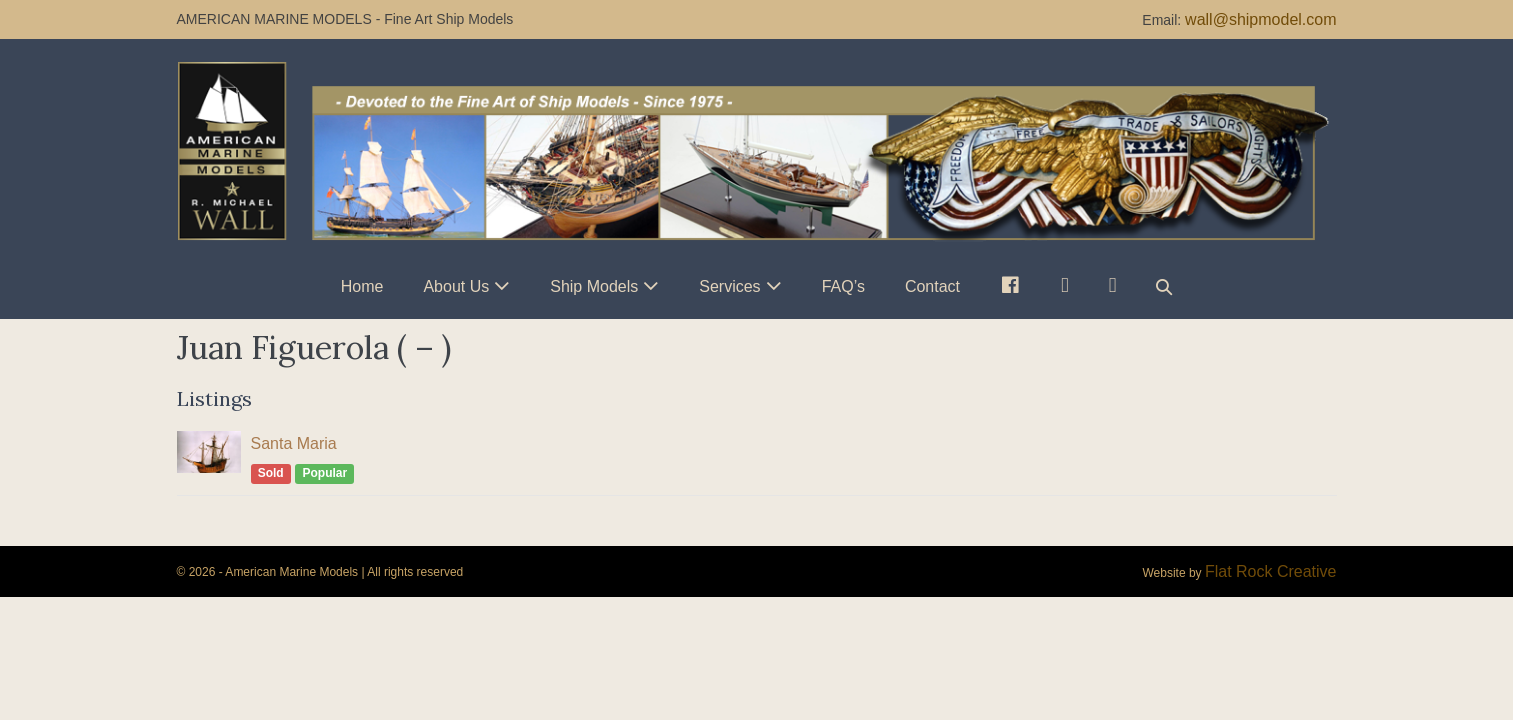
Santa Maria (294, 443)
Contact (932, 286)
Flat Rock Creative (1271, 571)
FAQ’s (843, 286)
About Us (456, 286)
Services (729, 286)
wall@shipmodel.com (1260, 19)
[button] (1164, 286)
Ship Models (594, 286)
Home (362, 286)
